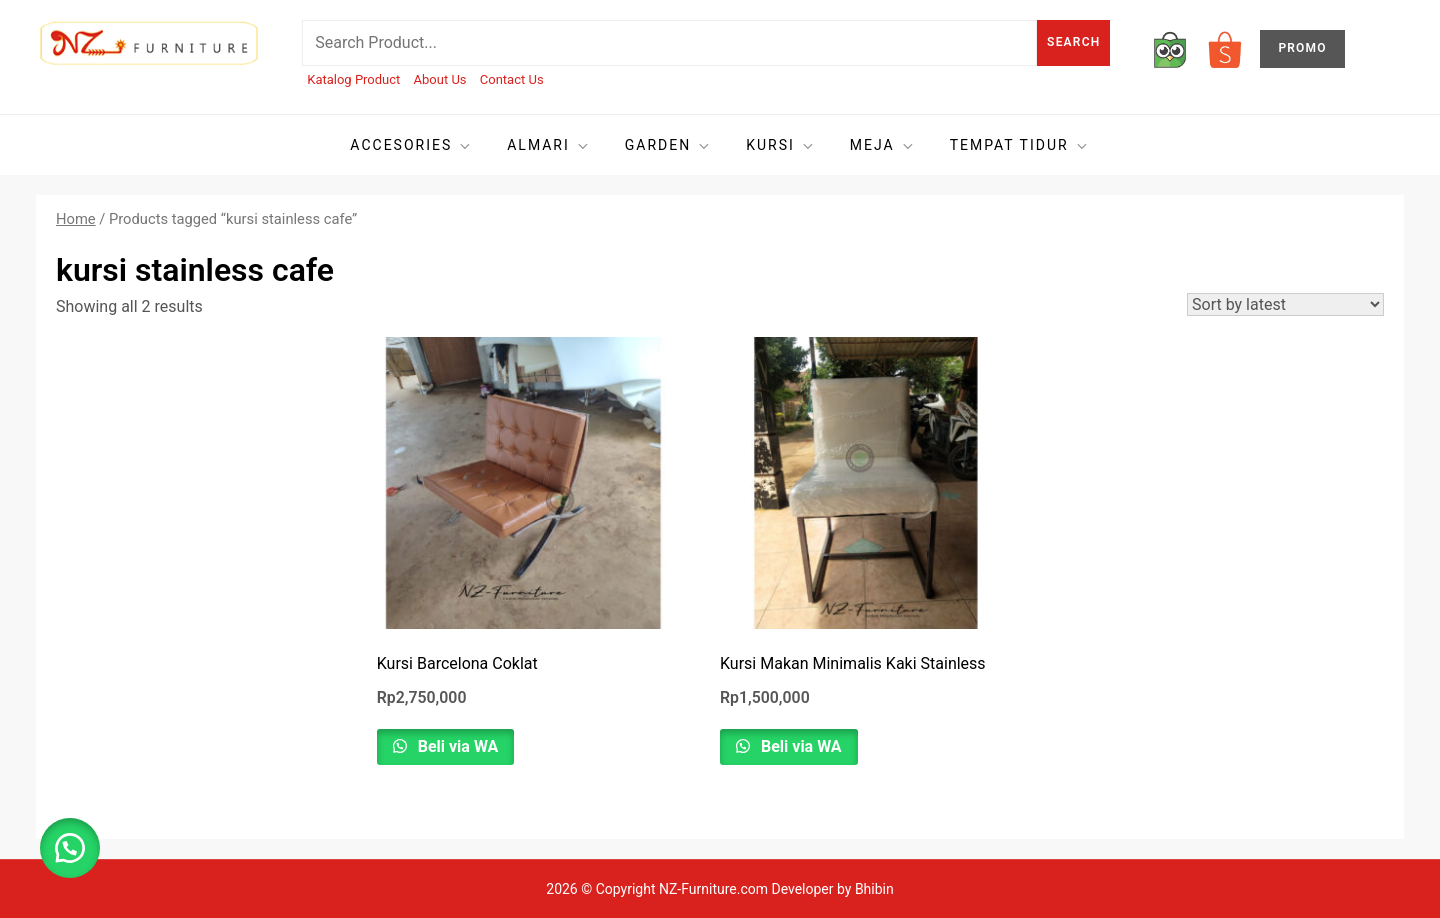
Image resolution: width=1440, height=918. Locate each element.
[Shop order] (1285, 304)
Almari (549, 145)
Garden (668, 145)
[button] (70, 848)
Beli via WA (456, 746)
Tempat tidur (1020, 145)
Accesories (411, 145)
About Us (440, 79)
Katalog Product (353, 79)
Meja (883, 145)
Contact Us (512, 79)
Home (76, 219)
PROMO (1302, 48)
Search (1073, 42)
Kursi (781, 145)
